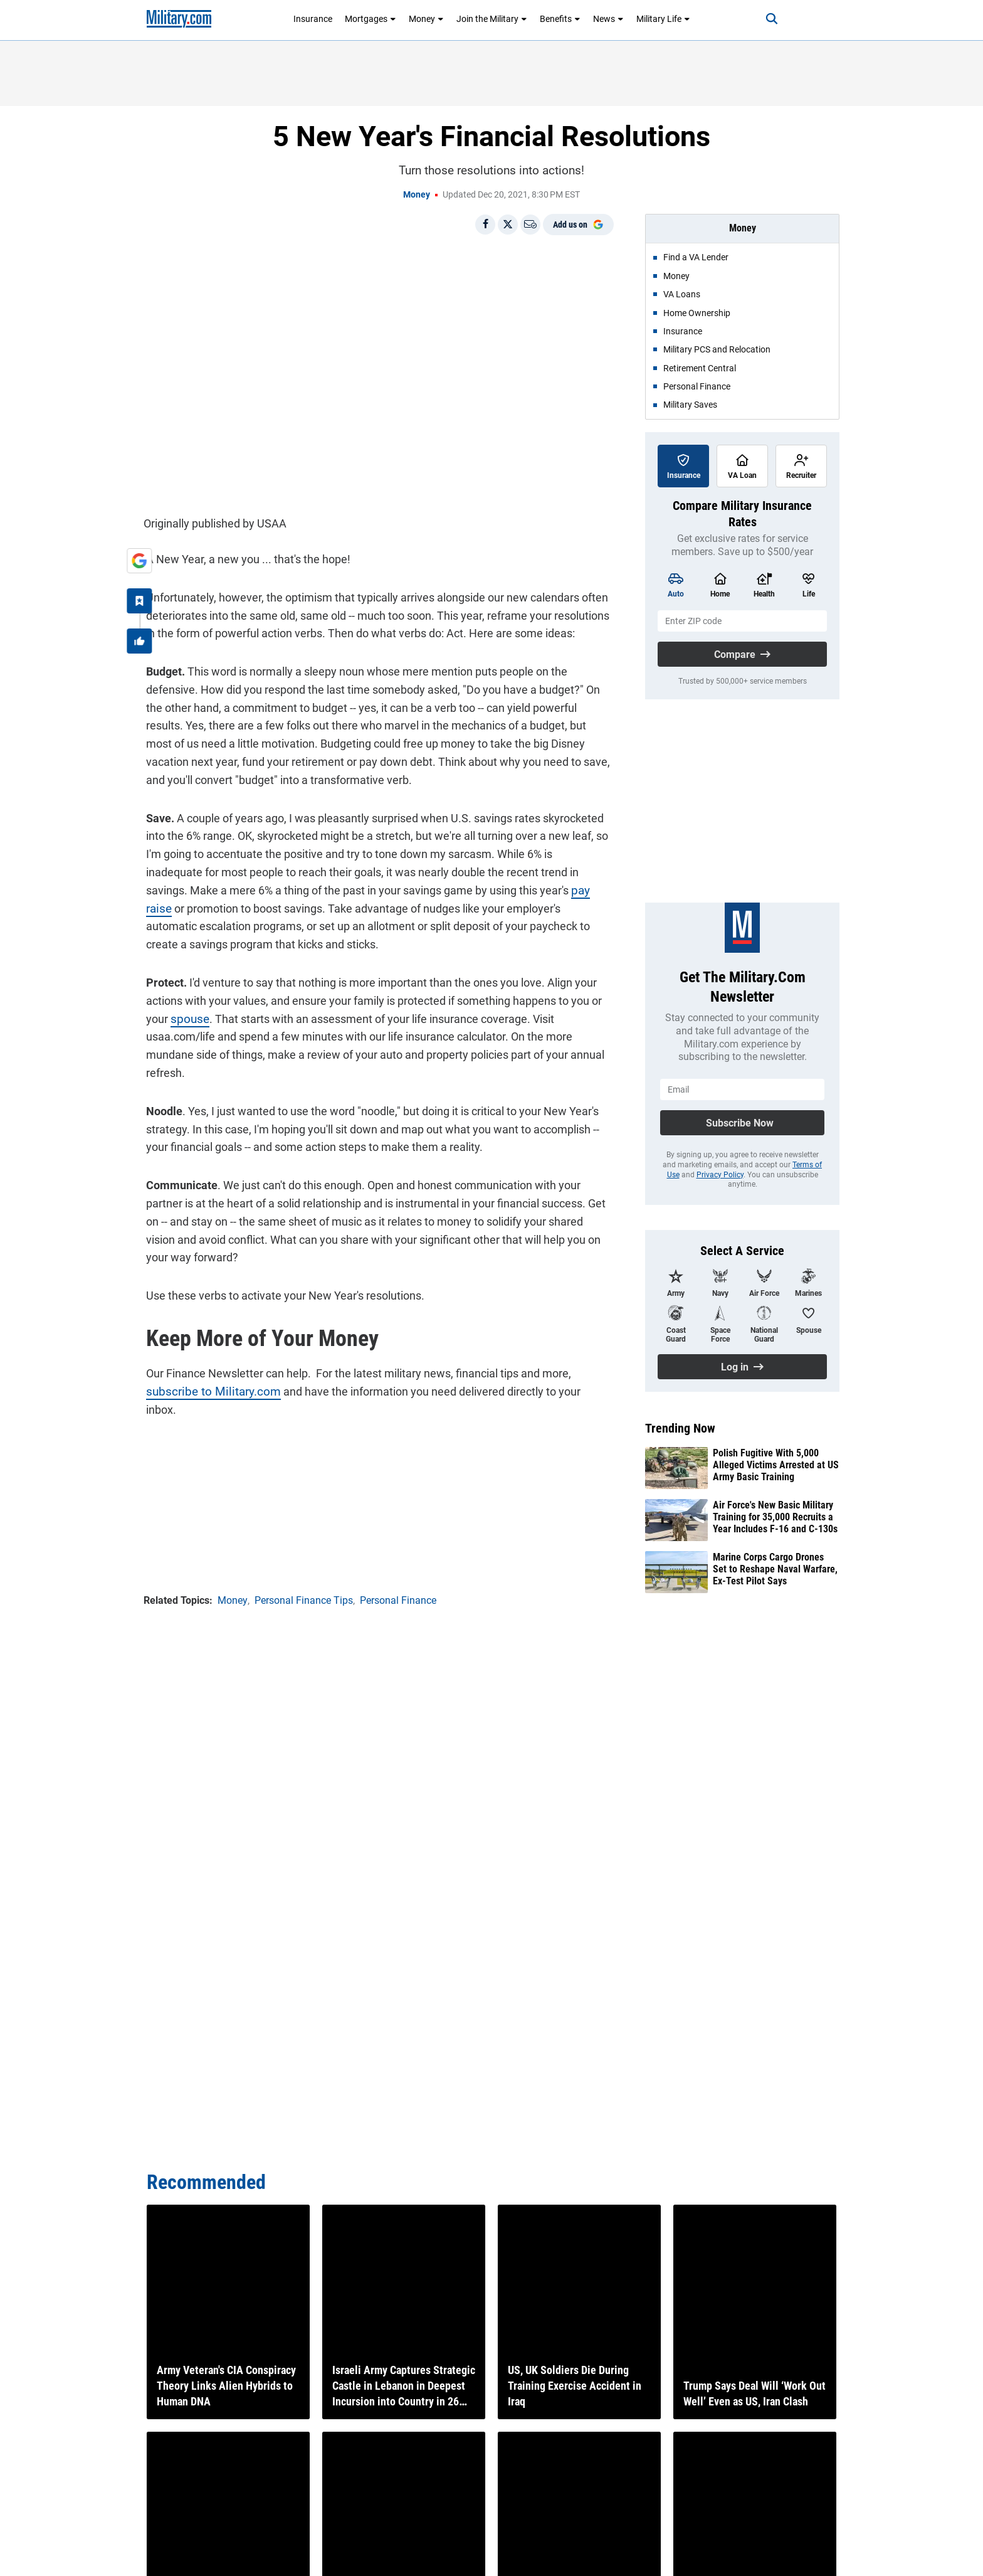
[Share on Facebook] (485, 225)
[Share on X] (508, 225)
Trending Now (680, 1428)
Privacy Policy (720, 1174)
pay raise (507, 887)
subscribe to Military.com (206, 1389)
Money (426, 18)
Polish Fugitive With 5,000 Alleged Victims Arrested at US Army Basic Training (776, 1465)
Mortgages (370, 18)
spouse (186, 1015)
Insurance (312, 18)
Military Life (663, 18)
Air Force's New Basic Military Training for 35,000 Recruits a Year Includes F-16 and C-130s (775, 1517)
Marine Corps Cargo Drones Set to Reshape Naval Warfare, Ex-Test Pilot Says (775, 1569)
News (608, 18)
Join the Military (491, 18)
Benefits (560, 18)
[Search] (763, 19)
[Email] (530, 225)
